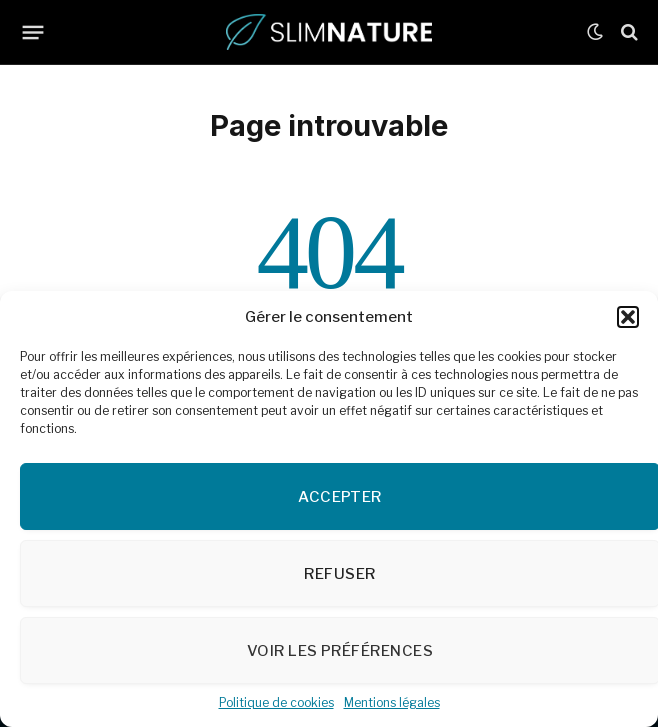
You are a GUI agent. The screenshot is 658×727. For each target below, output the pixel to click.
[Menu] (33, 32)
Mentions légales (392, 702)
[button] (628, 317)
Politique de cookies (276, 702)
